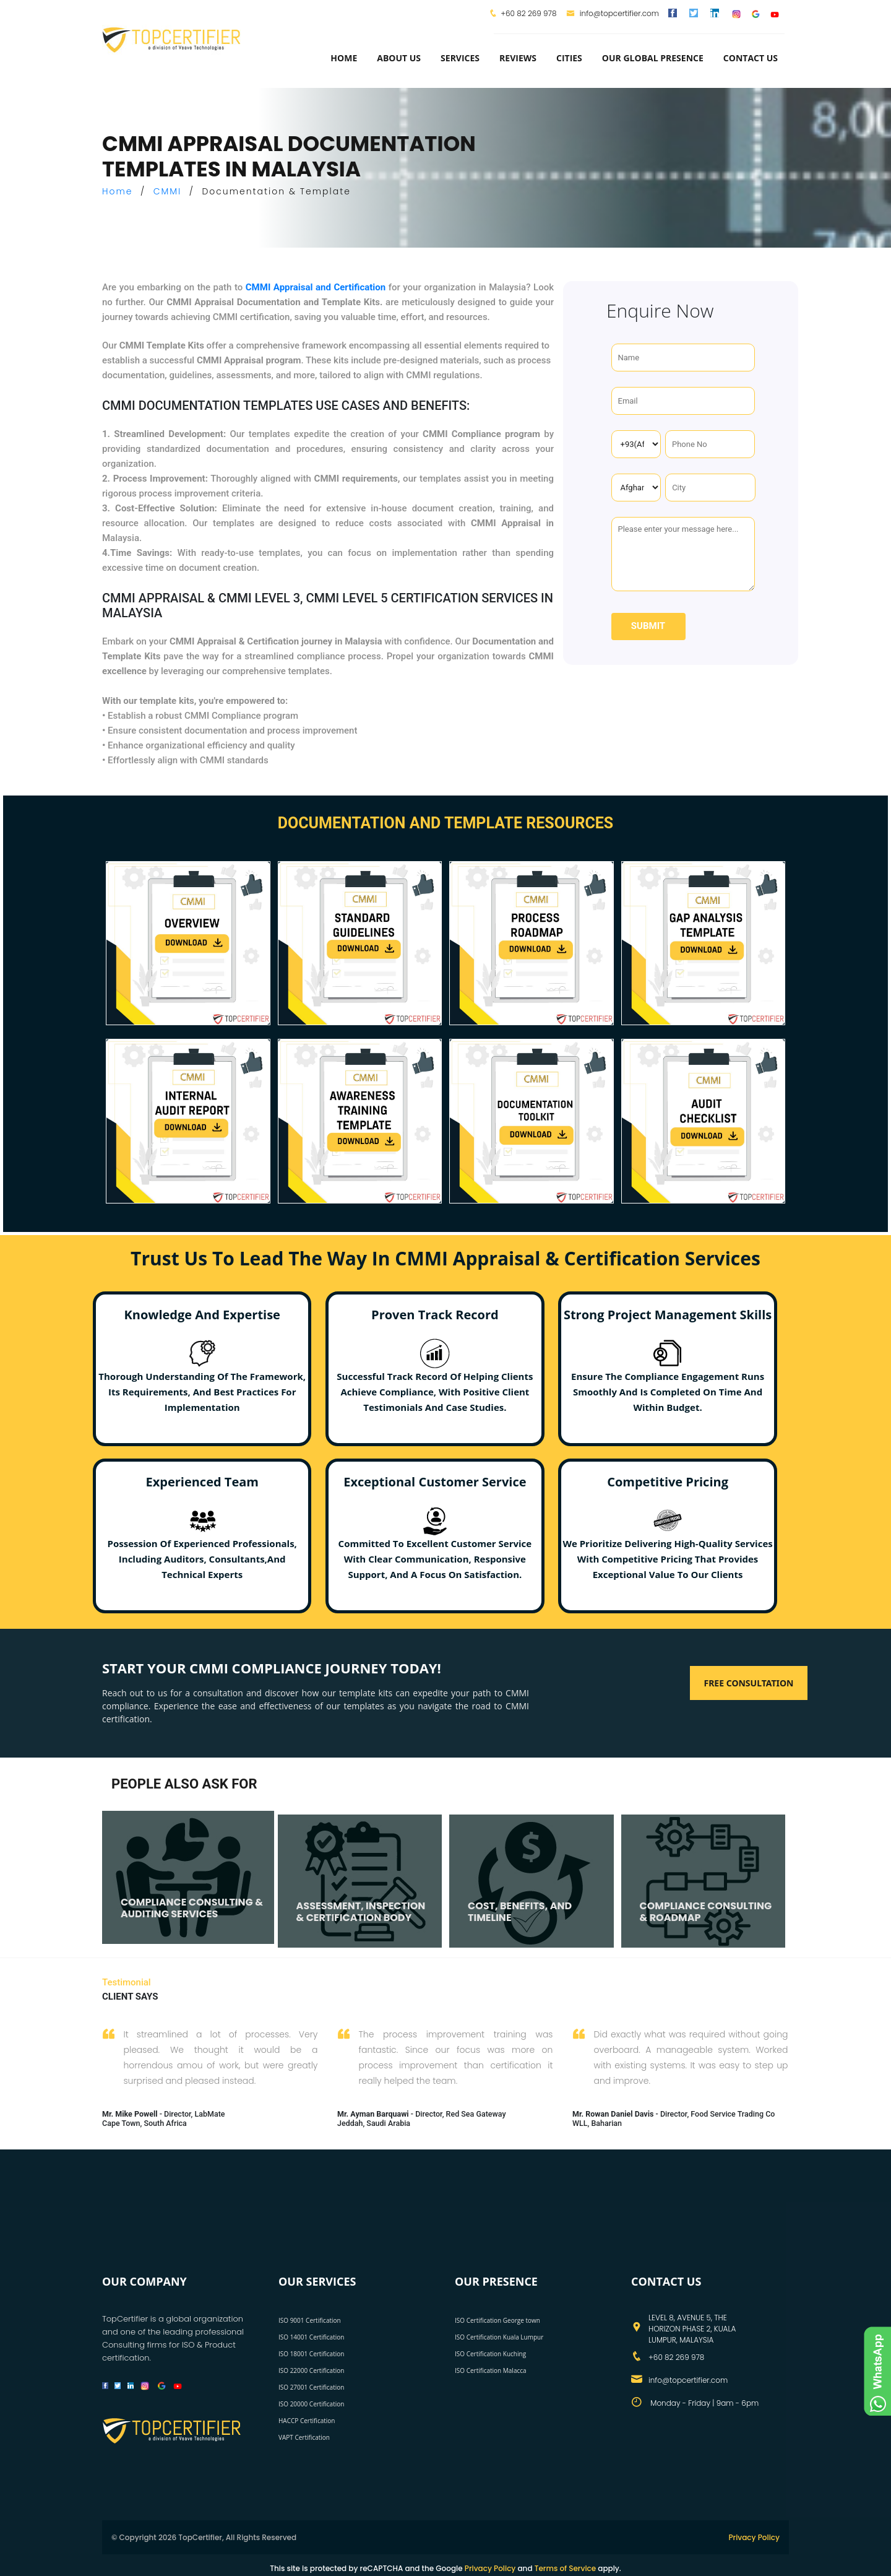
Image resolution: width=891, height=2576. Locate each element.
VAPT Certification (304, 2437)
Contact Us (750, 58)
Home (343, 58)
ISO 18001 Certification (311, 2353)
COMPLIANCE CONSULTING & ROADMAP (706, 1912)
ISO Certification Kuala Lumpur (499, 2337)
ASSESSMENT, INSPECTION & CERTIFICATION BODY (361, 1912)
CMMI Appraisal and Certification (315, 287)
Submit (648, 625)
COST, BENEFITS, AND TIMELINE (520, 1912)
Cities (569, 58)
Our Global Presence (653, 58)
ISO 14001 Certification (311, 2337)
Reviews (517, 58)
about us (399, 58)
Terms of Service (565, 2568)
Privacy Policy (754, 2537)
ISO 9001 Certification (309, 2320)
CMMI (167, 191)
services (460, 58)
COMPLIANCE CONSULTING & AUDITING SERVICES (192, 1908)
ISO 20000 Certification (311, 2404)
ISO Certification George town (497, 2320)
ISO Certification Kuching (490, 2353)
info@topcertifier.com (613, 13)
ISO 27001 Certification (311, 2387)
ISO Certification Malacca (491, 2370)
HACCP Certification (306, 2420)
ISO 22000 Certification (311, 2370)
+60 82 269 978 (528, 13)
